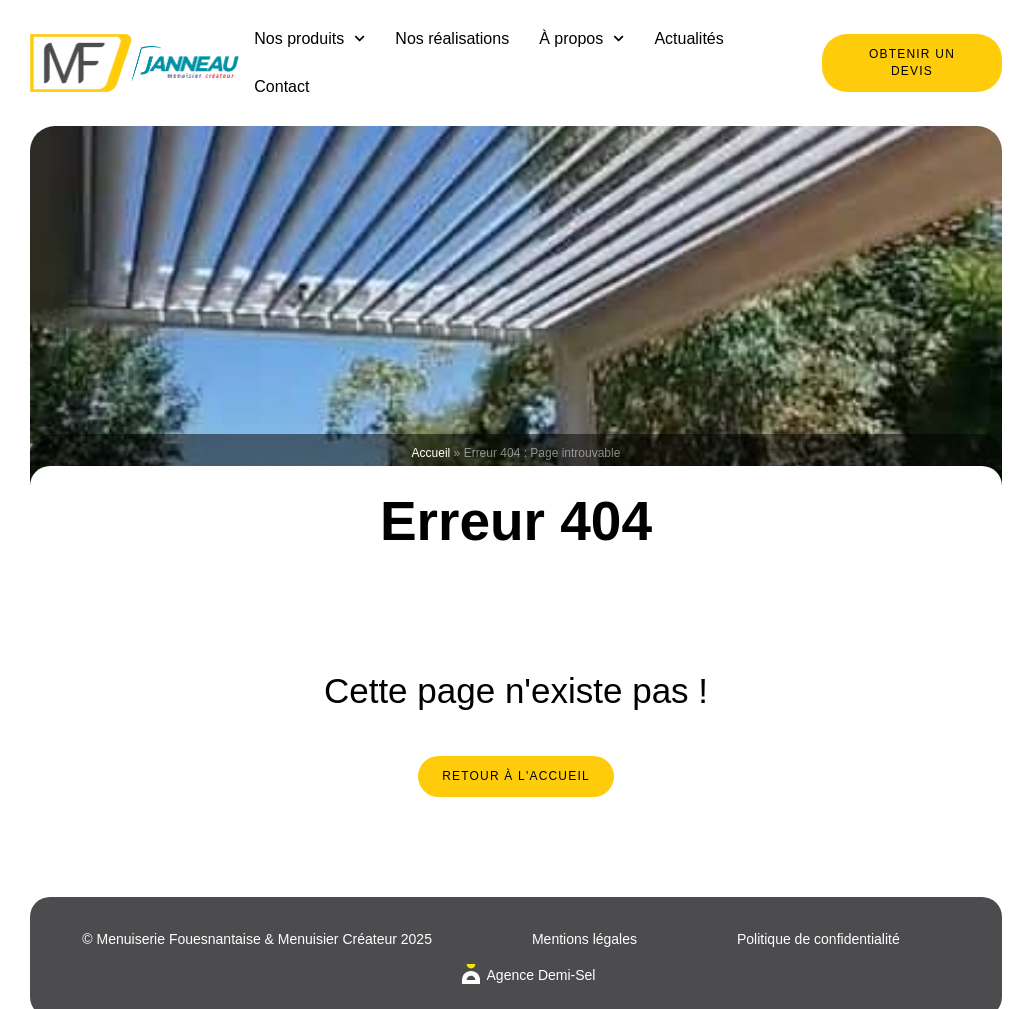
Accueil (431, 453)
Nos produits (309, 38)
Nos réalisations (452, 38)
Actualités (688, 38)
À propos (581, 38)
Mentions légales (584, 939)
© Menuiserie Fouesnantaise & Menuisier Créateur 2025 (257, 939)
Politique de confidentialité (818, 939)
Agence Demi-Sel (541, 975)
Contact (281, 86)
